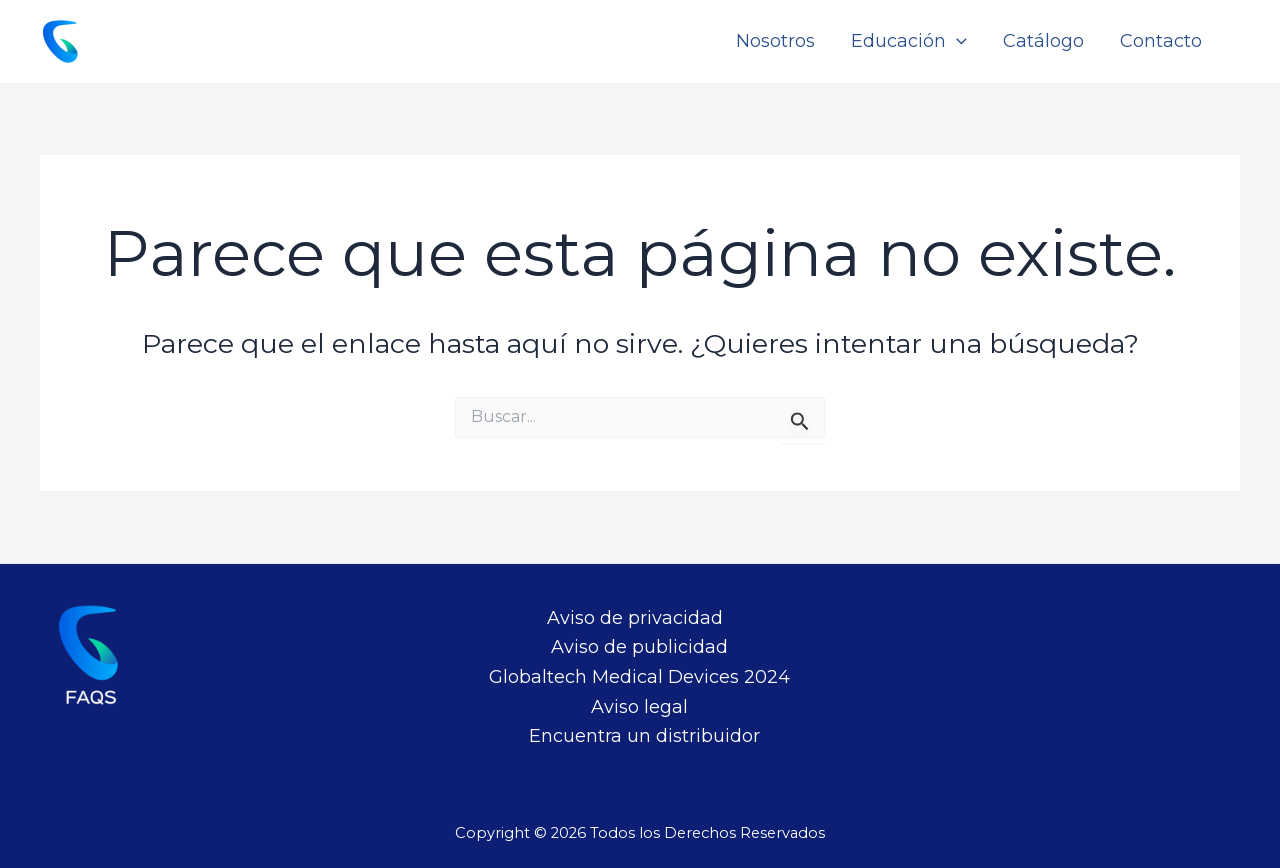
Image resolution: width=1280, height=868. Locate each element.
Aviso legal (639, 707)
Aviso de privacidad (635, 618)
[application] (956, 41)
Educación (909, 41)
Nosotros (775, 41)
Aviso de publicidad (639, 647)
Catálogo (1043, 41)
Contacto (1161, 41)
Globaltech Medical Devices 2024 (639, 677)
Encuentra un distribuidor (644, 736)
